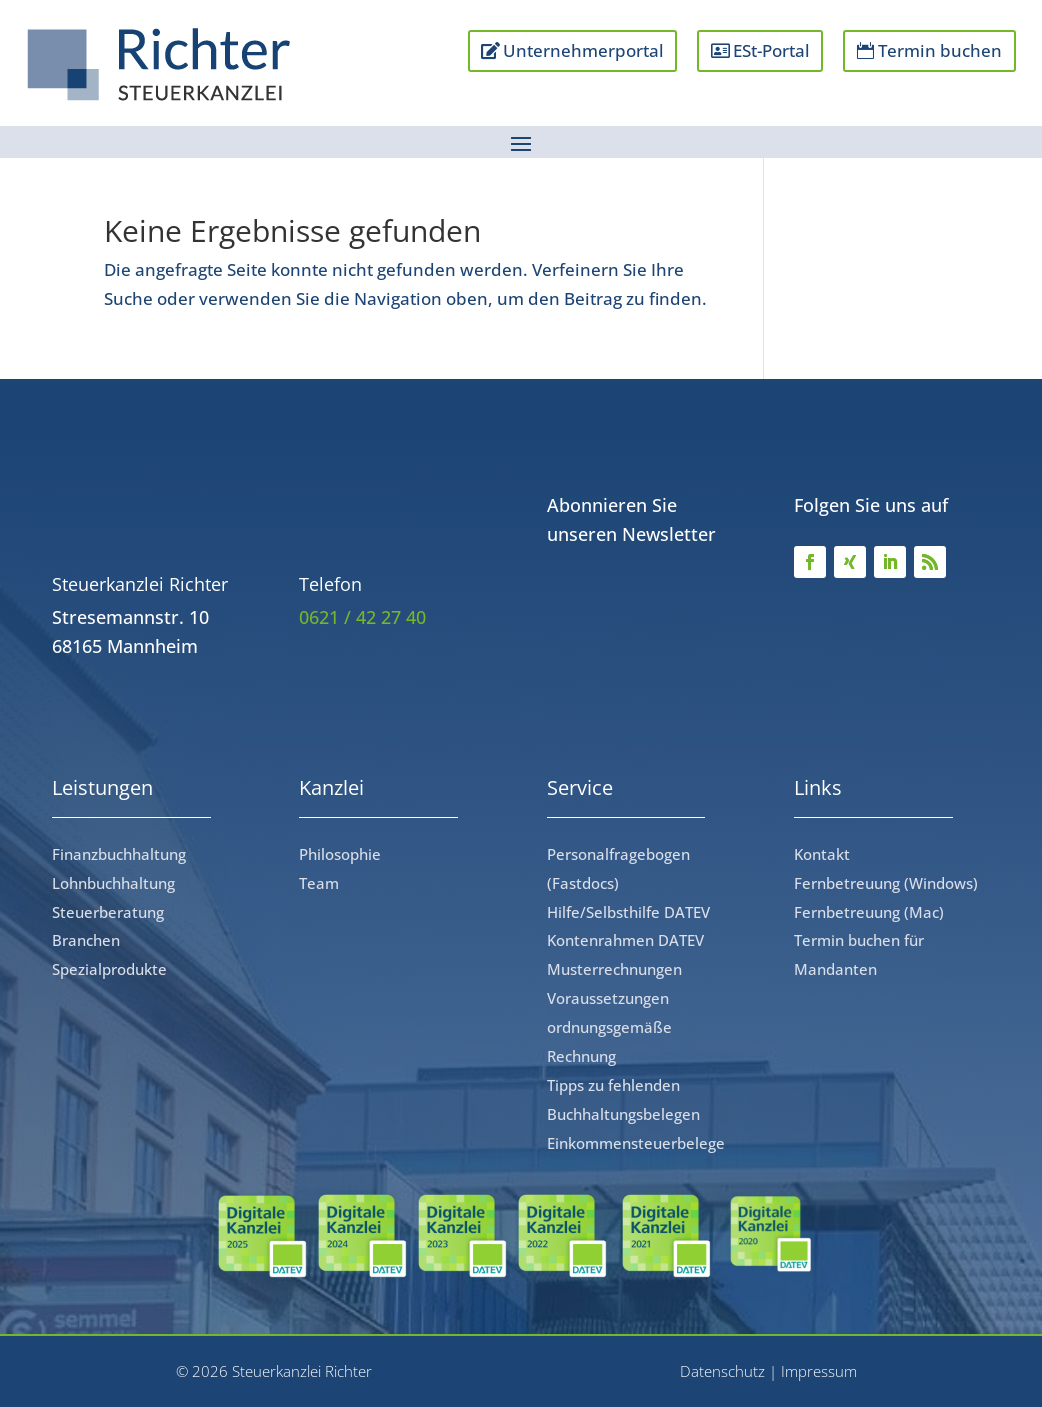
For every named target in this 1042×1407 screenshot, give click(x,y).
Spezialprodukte (109, 969)
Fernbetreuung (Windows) (886, 883)
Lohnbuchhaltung (113, 883)
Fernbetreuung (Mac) (869, 912)
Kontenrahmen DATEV (625, 940)
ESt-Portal (769, 50)
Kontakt (822, 854)
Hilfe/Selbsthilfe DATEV (628, 912)
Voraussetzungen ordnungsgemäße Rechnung (609, 1027)
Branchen (86, 940)
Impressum (819, 1371)
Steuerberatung (108, 912)
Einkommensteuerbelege (636, 1143)
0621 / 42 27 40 (362, 617)
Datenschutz (722, 1371)
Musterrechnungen (614, 969)
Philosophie (340, 854)
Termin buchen (940, 50)
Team (319, 883)
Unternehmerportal (580, 50)
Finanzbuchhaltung (119, 854)
